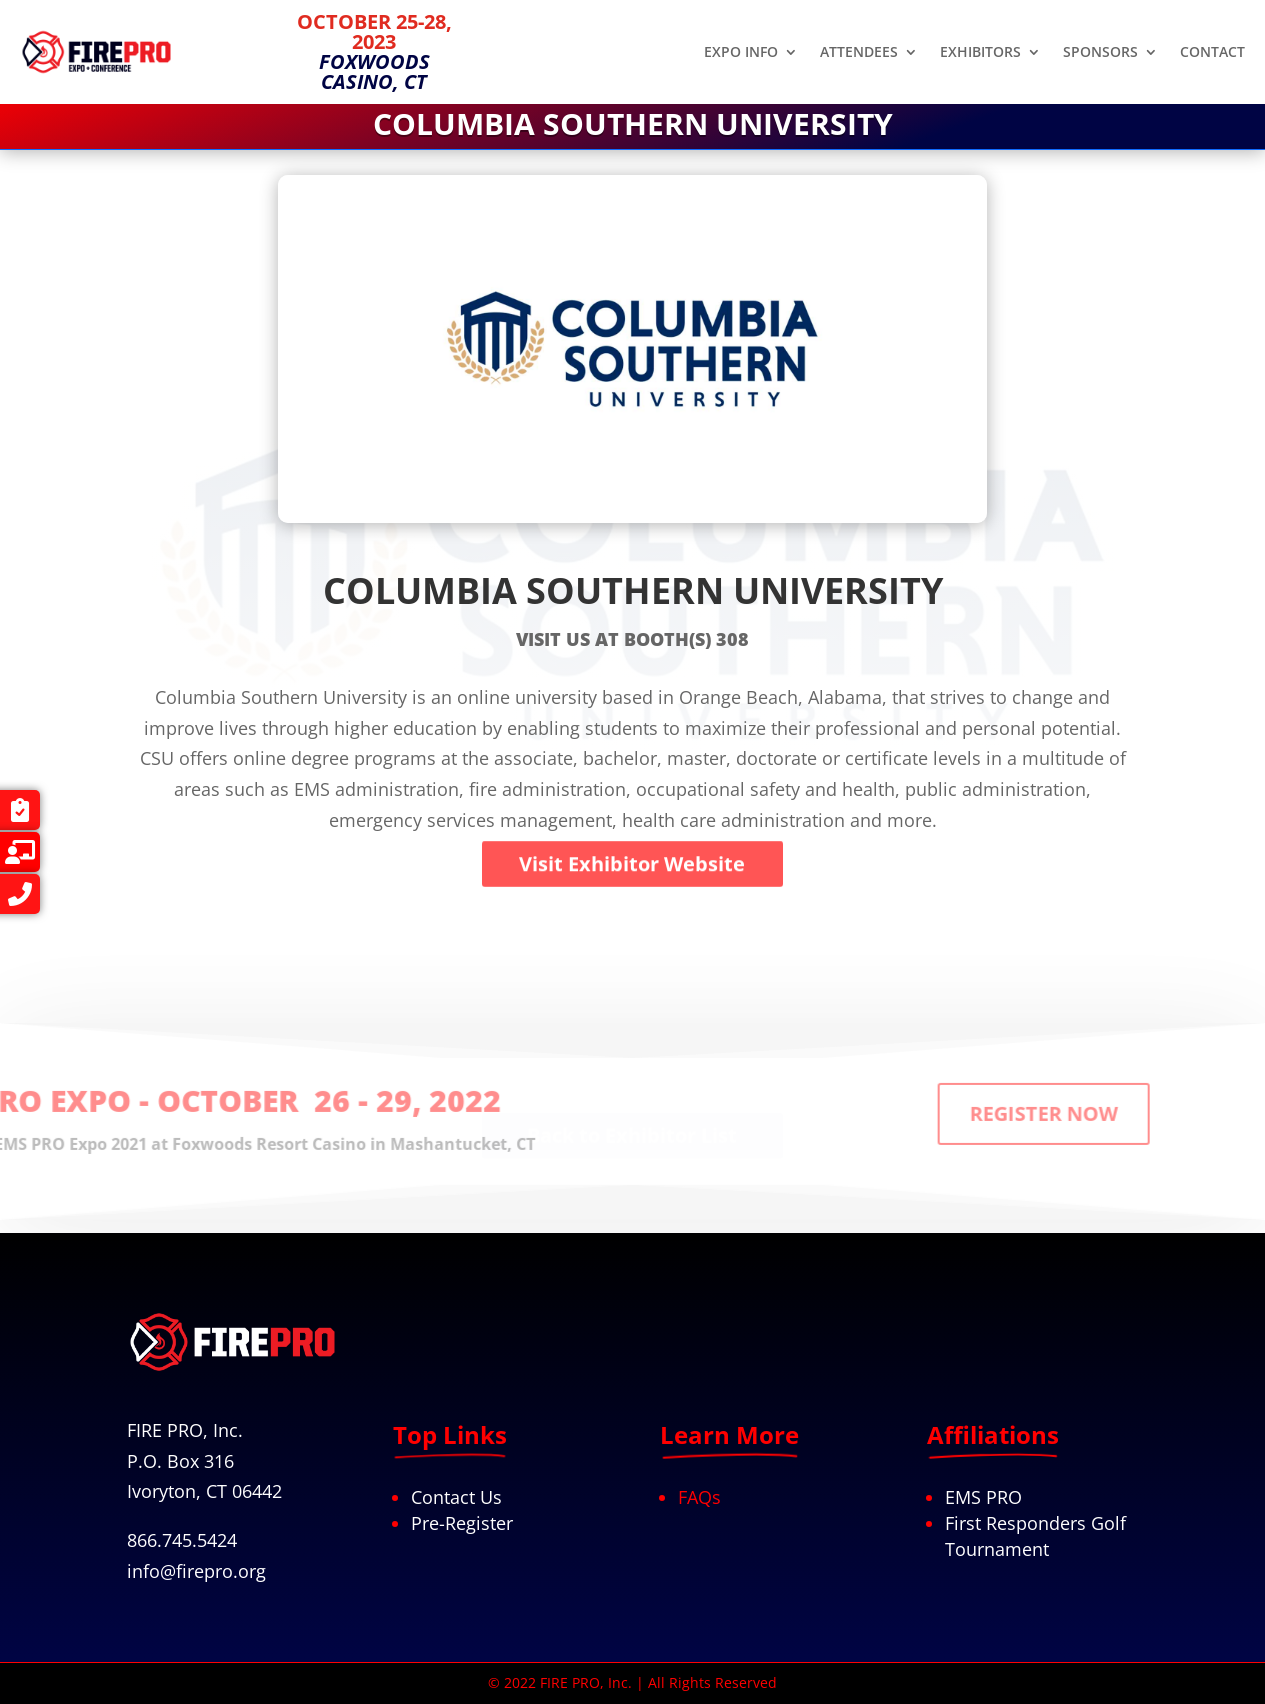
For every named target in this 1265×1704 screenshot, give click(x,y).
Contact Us (456, 1497)
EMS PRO (983, 1497)
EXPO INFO (741, 53)
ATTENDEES (859, 53)
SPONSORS (1100, 53)
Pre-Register (462, 1523)
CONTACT (1212, 53)
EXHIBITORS (980, 53)
